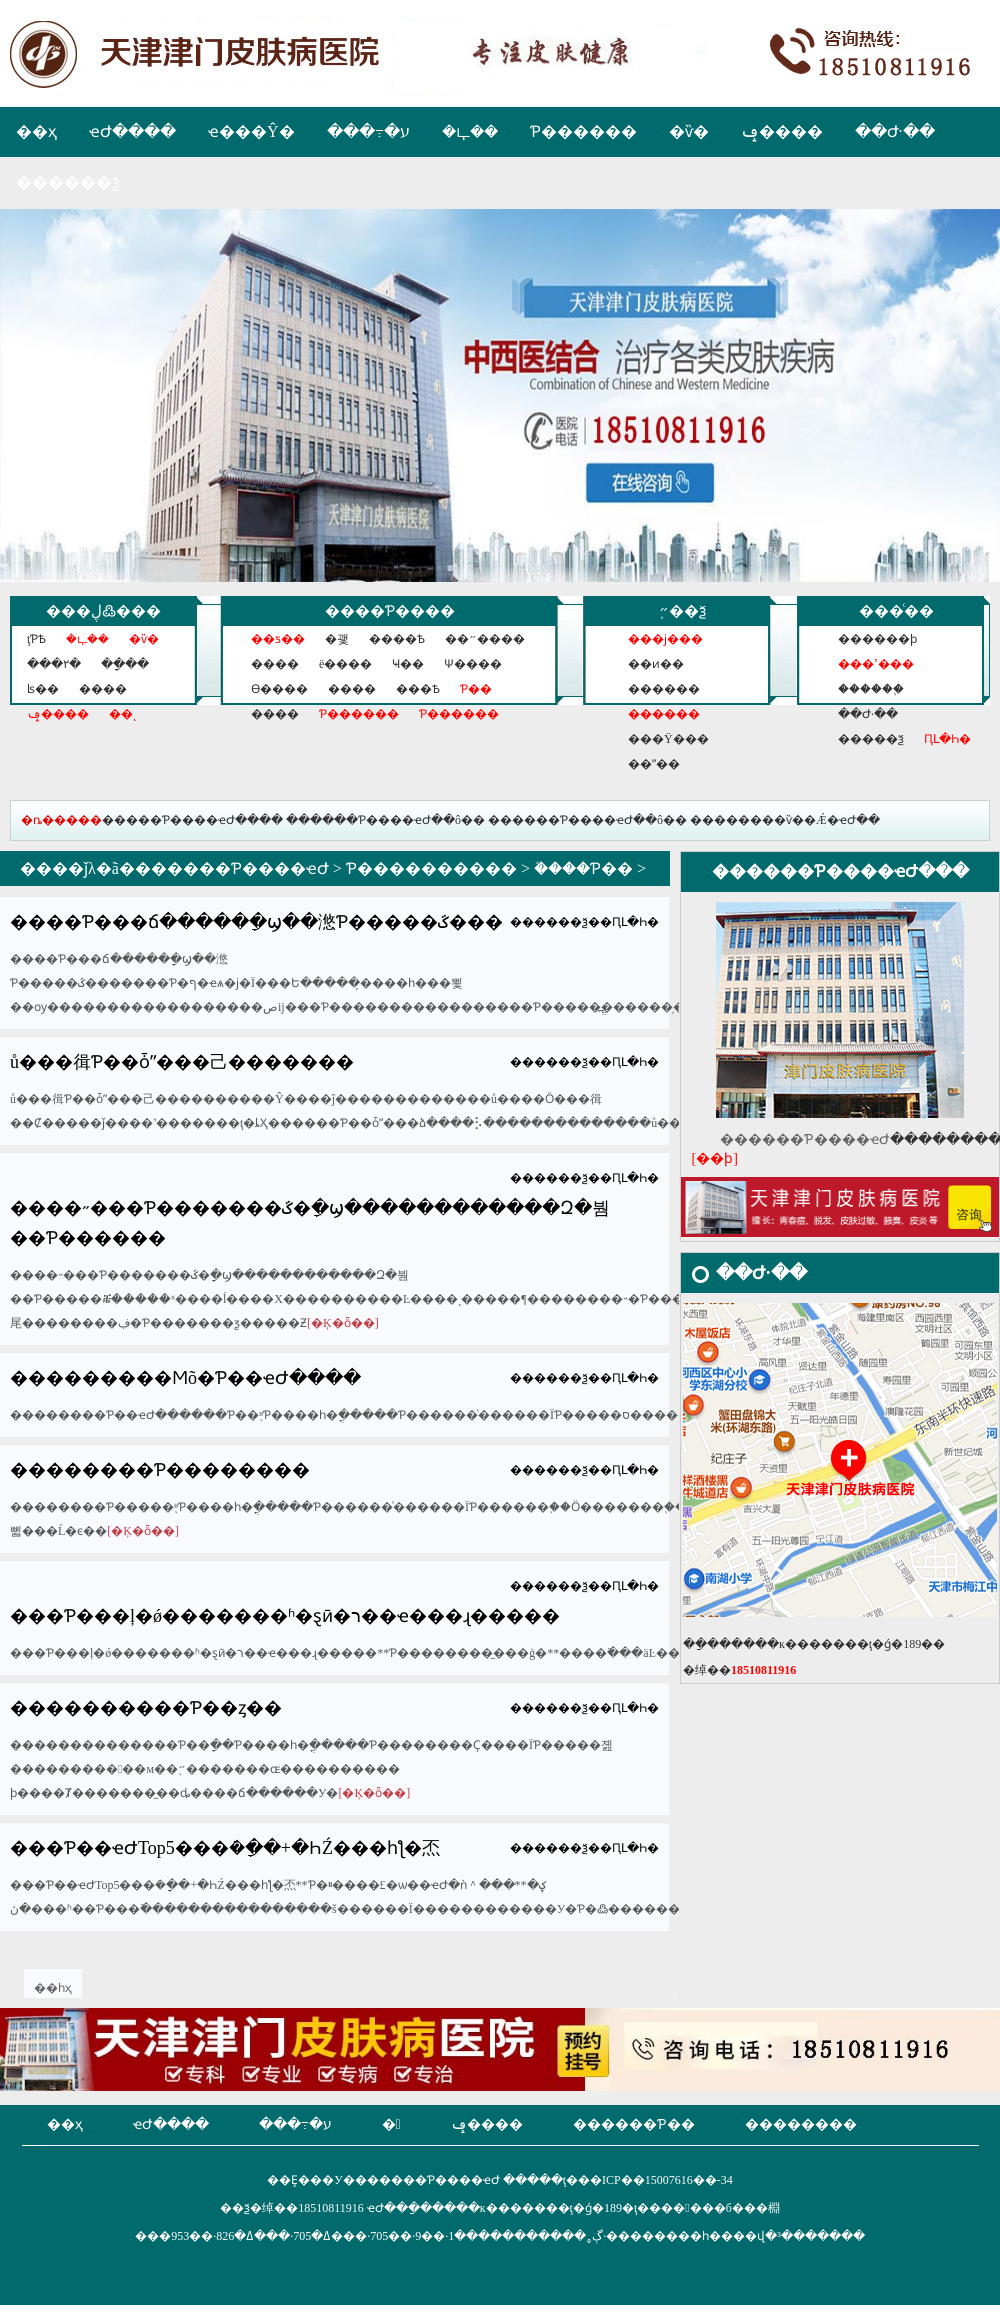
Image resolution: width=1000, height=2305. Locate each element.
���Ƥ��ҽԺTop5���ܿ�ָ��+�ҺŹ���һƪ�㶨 (225, 1848)
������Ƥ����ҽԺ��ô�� (385, 820)
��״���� (485, 639)
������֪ (871, 689)
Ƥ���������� (431, 868)
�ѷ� (689, 131)
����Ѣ (397, 639)
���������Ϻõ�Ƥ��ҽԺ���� (185, 1378)
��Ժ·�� (895, 131)
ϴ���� (279, 689)
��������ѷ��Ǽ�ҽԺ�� (785, 820)
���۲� (54, 664)
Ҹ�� (408, 664)
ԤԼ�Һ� (947, 739)
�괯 (337, 639)
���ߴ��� (876, 664)
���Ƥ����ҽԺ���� (204, 820)
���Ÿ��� (668, 739)
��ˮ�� (654, 764)
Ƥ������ (583, 131)
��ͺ (122, 714)
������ (664, 689)
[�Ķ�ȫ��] (343, 1323)
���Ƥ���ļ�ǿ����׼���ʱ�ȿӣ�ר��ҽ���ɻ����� (285, 1616)
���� (103, 689)
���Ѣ (418, 689)
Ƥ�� (476, 689)
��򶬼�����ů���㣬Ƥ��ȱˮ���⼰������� (182, 1062)
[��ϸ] (715, 1158)
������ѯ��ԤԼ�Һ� (584, 922)
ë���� (345, 664)
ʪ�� (43, 689)
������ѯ (68, 182)
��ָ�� (125, 664)
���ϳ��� (665, 639)
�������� (801, 2124)
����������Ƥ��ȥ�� (146, 1708)
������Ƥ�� (634, 2124)
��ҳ (36, 131)
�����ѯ (871, 739)
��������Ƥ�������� (160, 1470)
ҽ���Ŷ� (251, 131)
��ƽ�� (278, 639)
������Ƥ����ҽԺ (232, 868)
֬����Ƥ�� (583, 868)
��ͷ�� (656, 664)
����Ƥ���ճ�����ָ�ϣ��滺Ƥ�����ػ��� (256, 922)
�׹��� (275, 714)
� (391, 2124)
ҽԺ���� (132, 131)
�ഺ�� (470, 131)
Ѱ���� (473, 664)
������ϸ (877, 639)
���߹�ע (368, 131)
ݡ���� (782, 131)
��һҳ (53, 1988)
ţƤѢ (36, 639)
